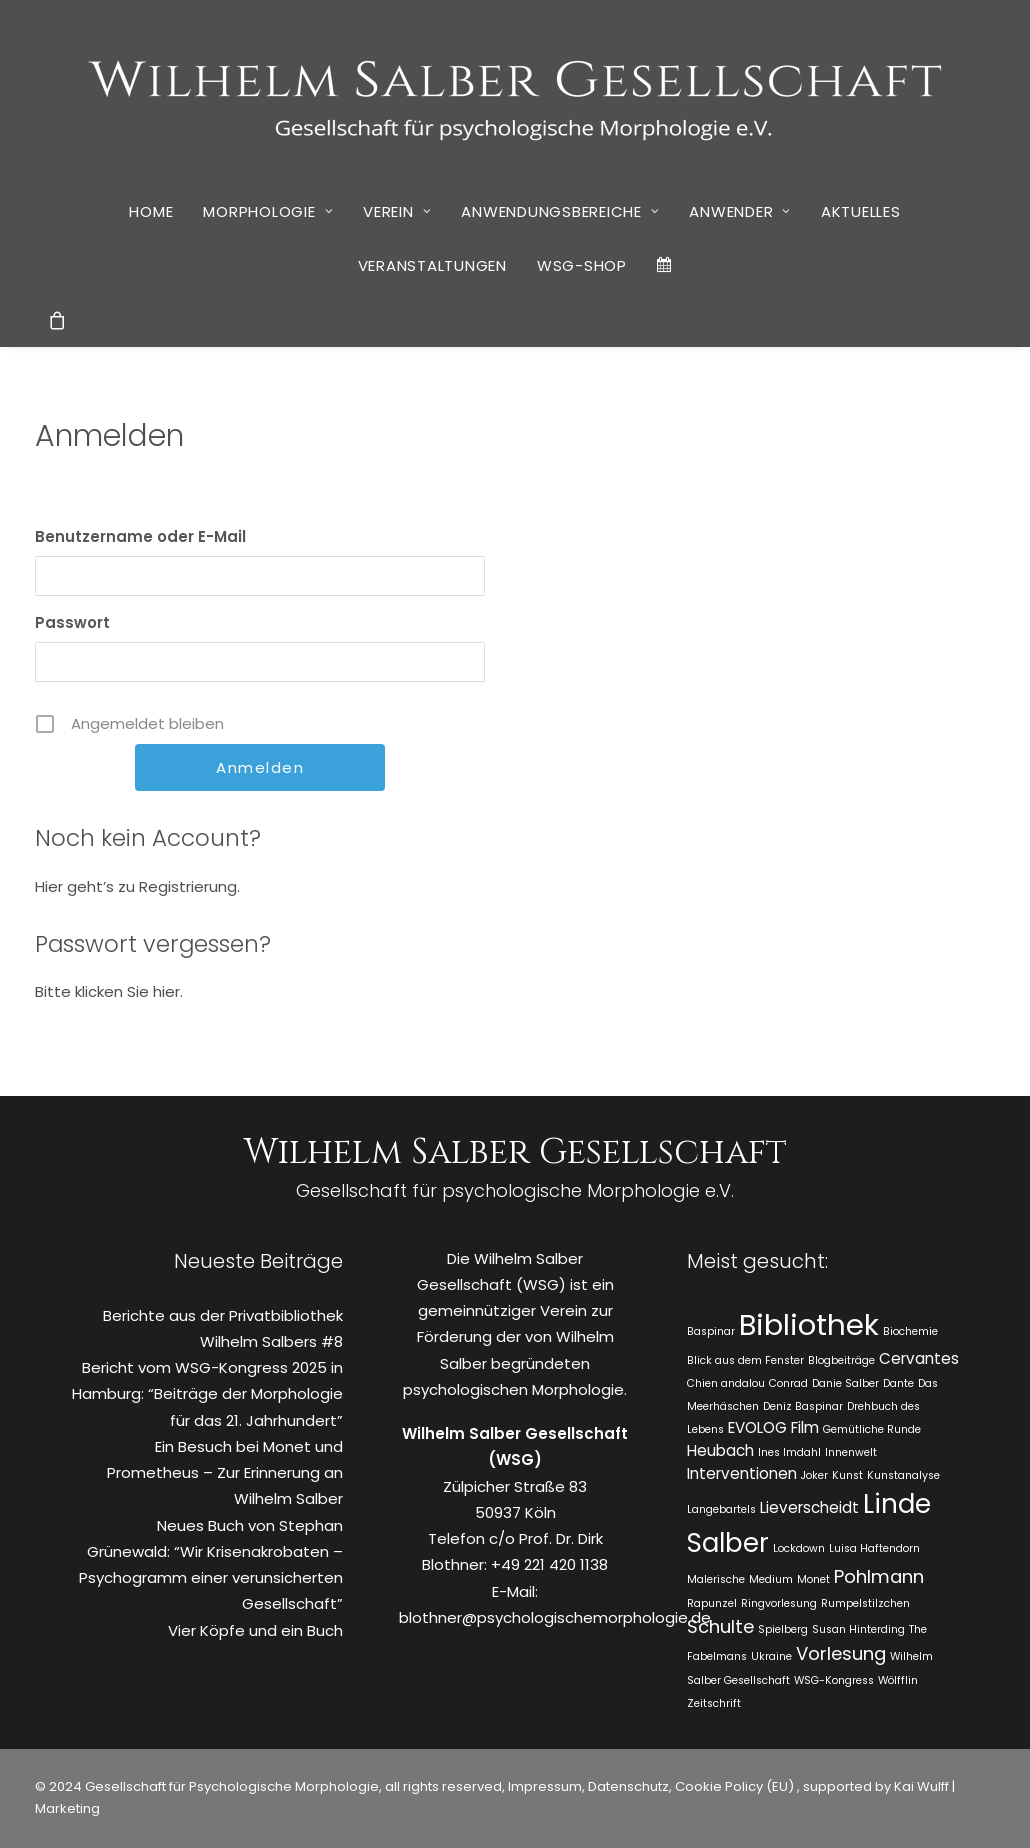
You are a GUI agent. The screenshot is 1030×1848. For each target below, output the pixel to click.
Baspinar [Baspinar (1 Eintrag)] (711, 1331)
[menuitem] (151, 211)
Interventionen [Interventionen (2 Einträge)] (742, 1473)
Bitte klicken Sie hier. (109, 991)
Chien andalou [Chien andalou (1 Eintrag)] (726, 1383)
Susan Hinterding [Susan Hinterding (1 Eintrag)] (858, 1629)
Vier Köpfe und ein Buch (255, 1630)
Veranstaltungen (432, 265)
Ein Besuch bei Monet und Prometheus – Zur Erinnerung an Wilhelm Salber (225, 1473)
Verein (397, 211)
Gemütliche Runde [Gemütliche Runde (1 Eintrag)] (872, 1429)
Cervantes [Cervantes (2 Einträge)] (919, 1358)
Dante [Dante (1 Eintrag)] (898, 1383)
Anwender (740, 211)
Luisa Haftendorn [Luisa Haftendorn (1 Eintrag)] (874, 1548)
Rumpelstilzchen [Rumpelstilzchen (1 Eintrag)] (865, 1603)
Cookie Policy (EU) (736, 1786)
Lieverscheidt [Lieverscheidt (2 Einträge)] (809, 1507)
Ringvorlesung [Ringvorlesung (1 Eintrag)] (779, 1603)
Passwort (72, 622)
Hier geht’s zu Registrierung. (137, 886)
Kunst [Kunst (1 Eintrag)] (847, 1475)
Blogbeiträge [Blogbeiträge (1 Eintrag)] (841, 1360)
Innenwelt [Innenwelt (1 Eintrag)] (851, 1452)
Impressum (543, 1786)
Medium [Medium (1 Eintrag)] (771, 1579)
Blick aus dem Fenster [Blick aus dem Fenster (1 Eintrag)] (745, 1360)
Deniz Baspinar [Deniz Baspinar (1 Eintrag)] (803, 1406)
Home (151, 211)
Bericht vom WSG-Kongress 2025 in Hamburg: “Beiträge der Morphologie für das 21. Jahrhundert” (207, 1394)
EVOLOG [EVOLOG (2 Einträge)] (757, 1427)
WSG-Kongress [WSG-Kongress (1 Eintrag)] (834, 1680)
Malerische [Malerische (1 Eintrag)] (716, 1579)
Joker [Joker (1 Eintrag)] (814, 1475)
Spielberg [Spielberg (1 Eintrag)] (783, 1629)
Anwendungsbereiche (560, 211)
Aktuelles (861, 211)
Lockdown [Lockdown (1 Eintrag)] (799, 1548)
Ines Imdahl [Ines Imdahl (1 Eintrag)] (789, 1452)
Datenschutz (628, 1786)
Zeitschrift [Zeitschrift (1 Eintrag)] (714, 1703)
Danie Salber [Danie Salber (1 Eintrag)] (845, 1383)
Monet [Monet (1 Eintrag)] (813, 1579)
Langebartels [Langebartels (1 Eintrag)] (721, 1509)
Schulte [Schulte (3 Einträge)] (720, 1626)
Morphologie (268, 211)
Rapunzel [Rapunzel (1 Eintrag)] (712, 1603)
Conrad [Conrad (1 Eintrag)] (788, 1383)
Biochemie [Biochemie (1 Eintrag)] (910, 1331)
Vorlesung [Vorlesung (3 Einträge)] (841, 1653)
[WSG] (515, 92)
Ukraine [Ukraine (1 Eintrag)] (771, 1656)
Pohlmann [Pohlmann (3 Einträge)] (879, 1576)
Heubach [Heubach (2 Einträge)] (720, 1450)
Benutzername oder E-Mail (140, 536)
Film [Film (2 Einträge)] (805, 1427)
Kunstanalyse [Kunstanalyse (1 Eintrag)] (903, 1475)
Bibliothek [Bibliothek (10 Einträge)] (809, 1324)
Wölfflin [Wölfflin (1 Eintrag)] (898, 1680)
